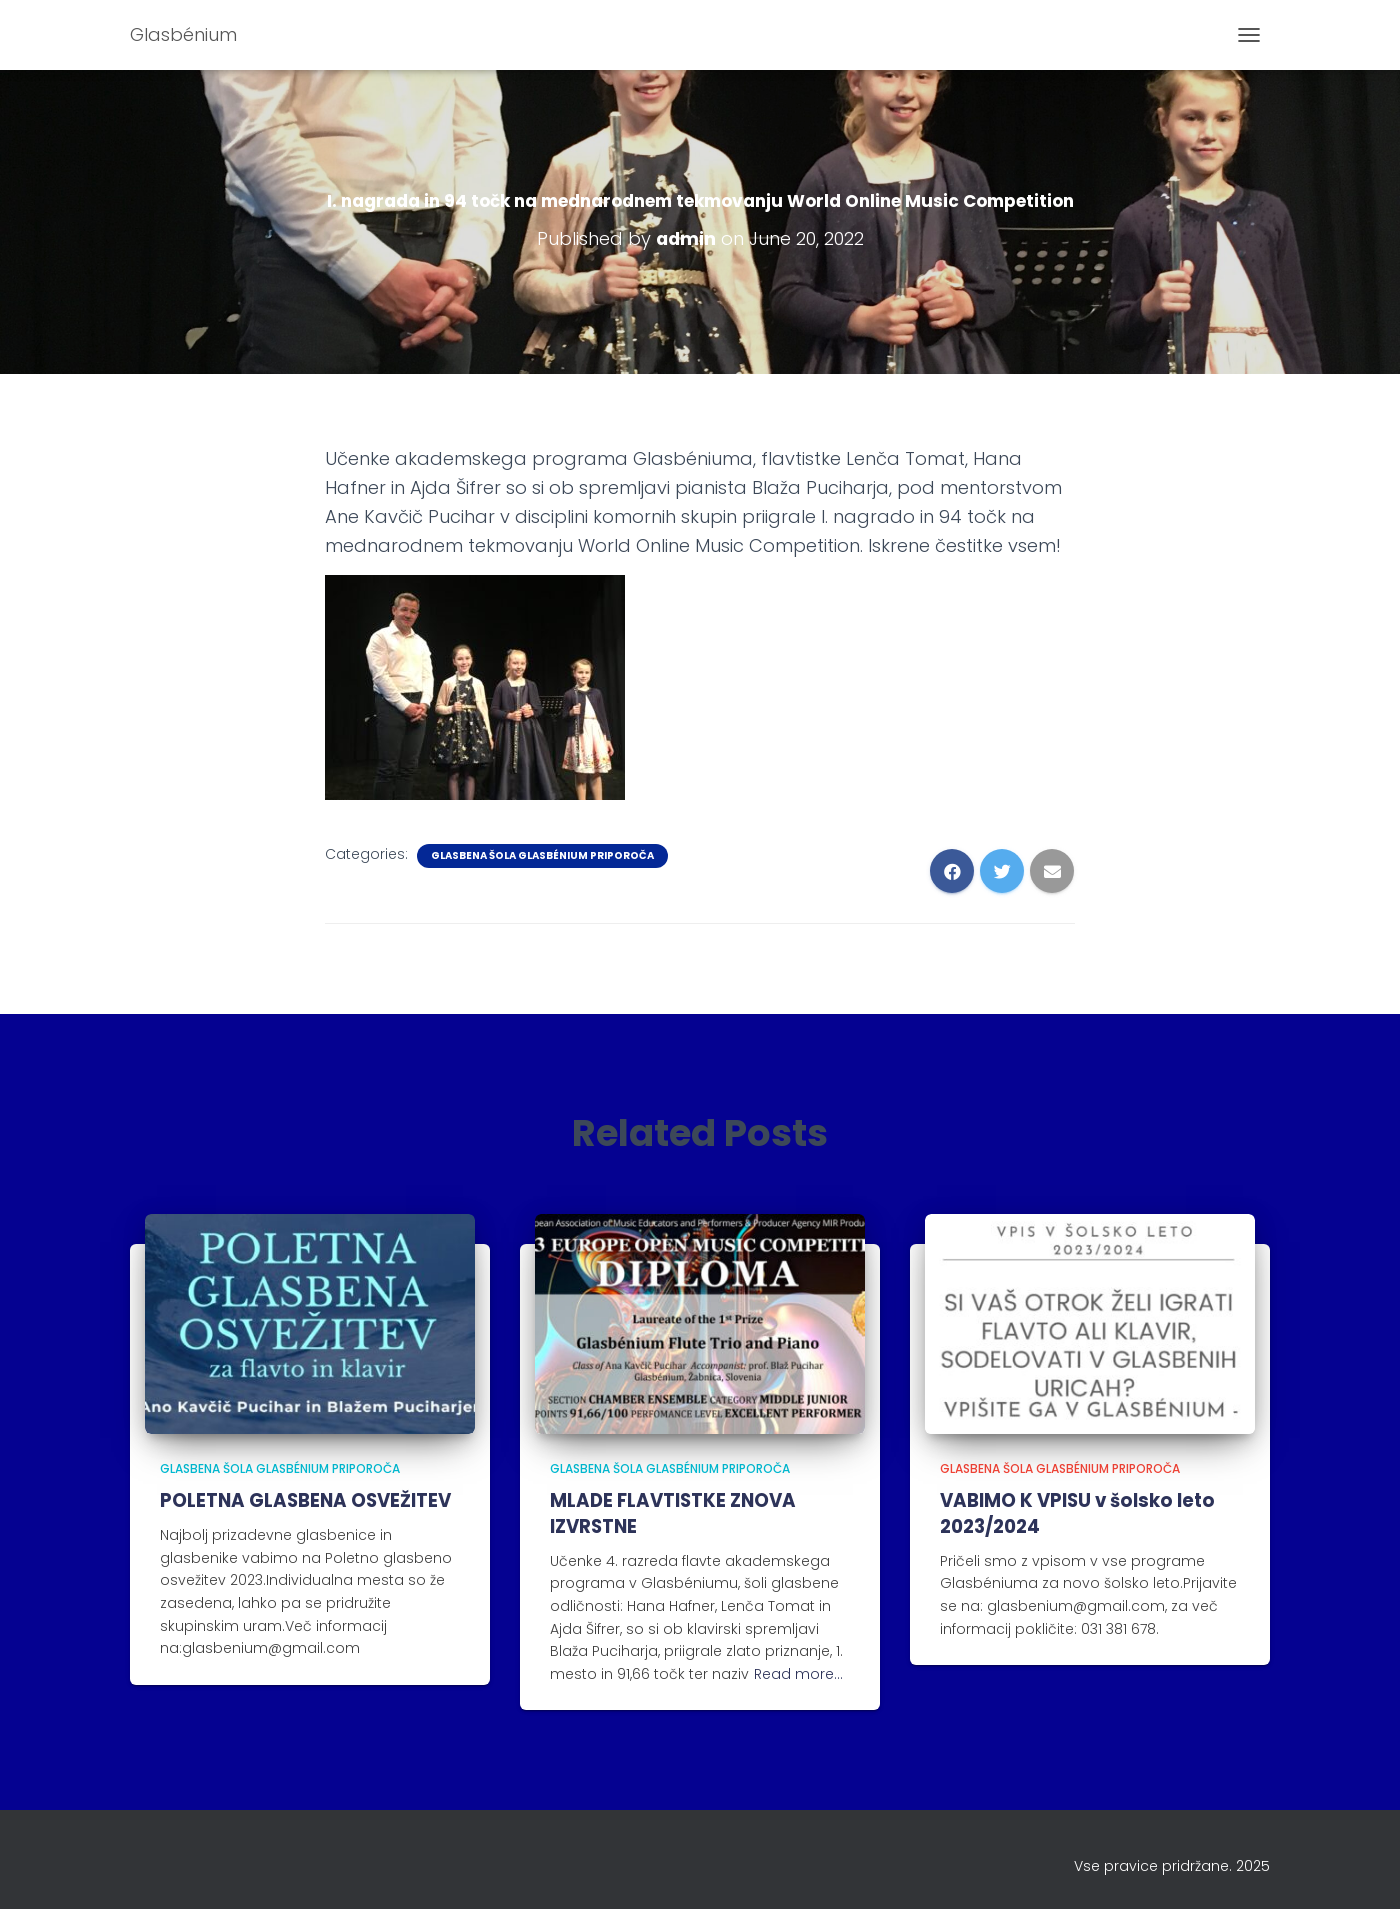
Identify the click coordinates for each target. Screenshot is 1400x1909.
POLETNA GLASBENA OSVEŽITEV (304, 1500)
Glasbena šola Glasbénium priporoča (542, 855)
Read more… (798, 1672)
